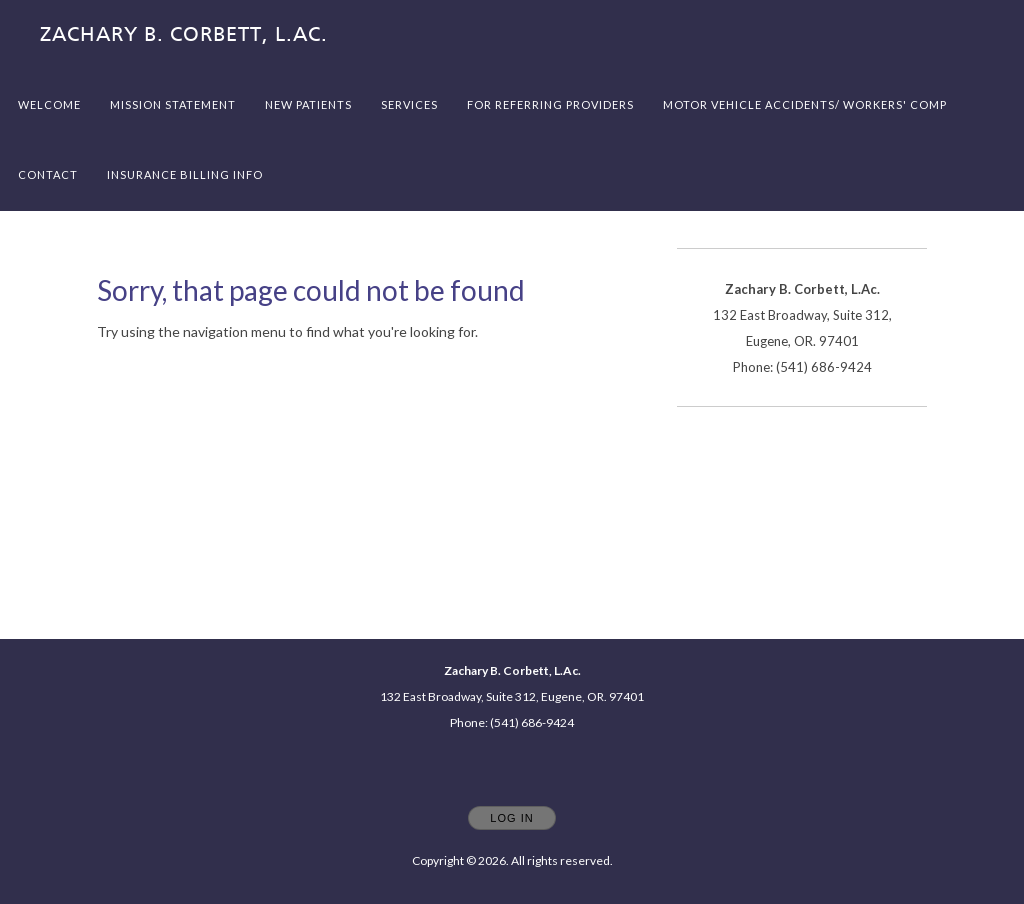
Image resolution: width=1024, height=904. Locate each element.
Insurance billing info (185, 174)
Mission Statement (173, 104)
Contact (48, 174)
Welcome (49, 104)
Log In (511, 818)
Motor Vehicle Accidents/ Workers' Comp (805, 104)
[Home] (184, 34)
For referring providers (550, 104)
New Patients (308, 104)
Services (409, 104)
